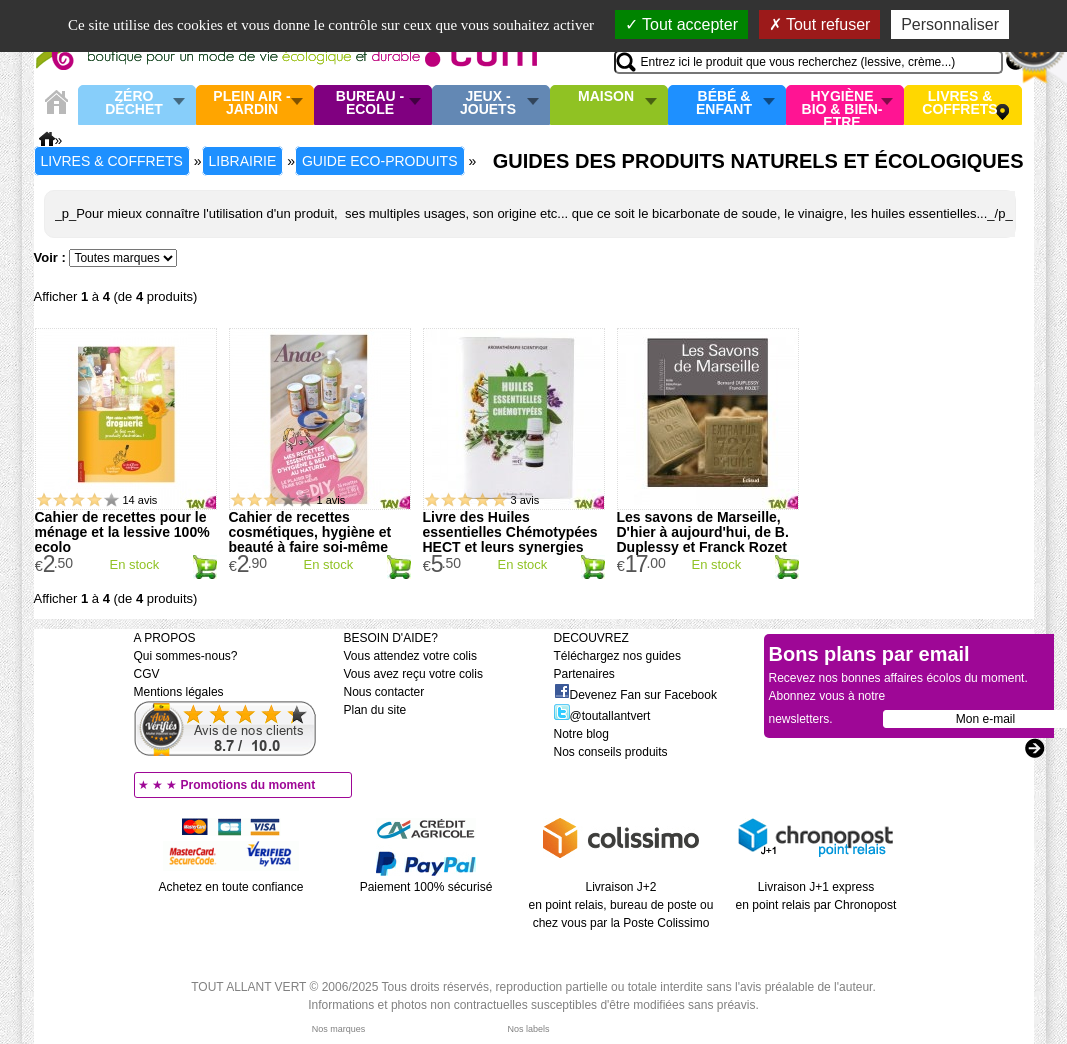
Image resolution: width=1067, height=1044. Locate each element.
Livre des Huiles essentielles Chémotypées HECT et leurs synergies (510, 532)
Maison (606, 97)
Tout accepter (681, 24)
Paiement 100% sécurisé (426, 887)
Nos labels (528, 1029)
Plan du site (375, 710)
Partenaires (584, 674)
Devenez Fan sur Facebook (635, 695)
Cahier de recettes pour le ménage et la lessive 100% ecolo (122, 532)
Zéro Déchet (134, 103)
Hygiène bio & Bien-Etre (842, 105)
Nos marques (339, 1029)
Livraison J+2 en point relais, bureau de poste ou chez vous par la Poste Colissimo (621, 905)
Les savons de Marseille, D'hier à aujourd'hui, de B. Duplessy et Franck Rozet (703, 532)
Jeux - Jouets (488, 103)
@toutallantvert (602, 716)
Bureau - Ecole (370, 103)
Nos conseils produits (611, 752)
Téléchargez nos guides (617, 656)
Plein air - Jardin (251, 103)
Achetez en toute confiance (231, 887)
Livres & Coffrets (959, 103)
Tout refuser (820, 24)
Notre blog (581, 734)
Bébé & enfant (724, 103)
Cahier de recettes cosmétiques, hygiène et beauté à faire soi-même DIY (310, 539)
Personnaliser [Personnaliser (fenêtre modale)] (950, 24)
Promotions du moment (248, 785)
